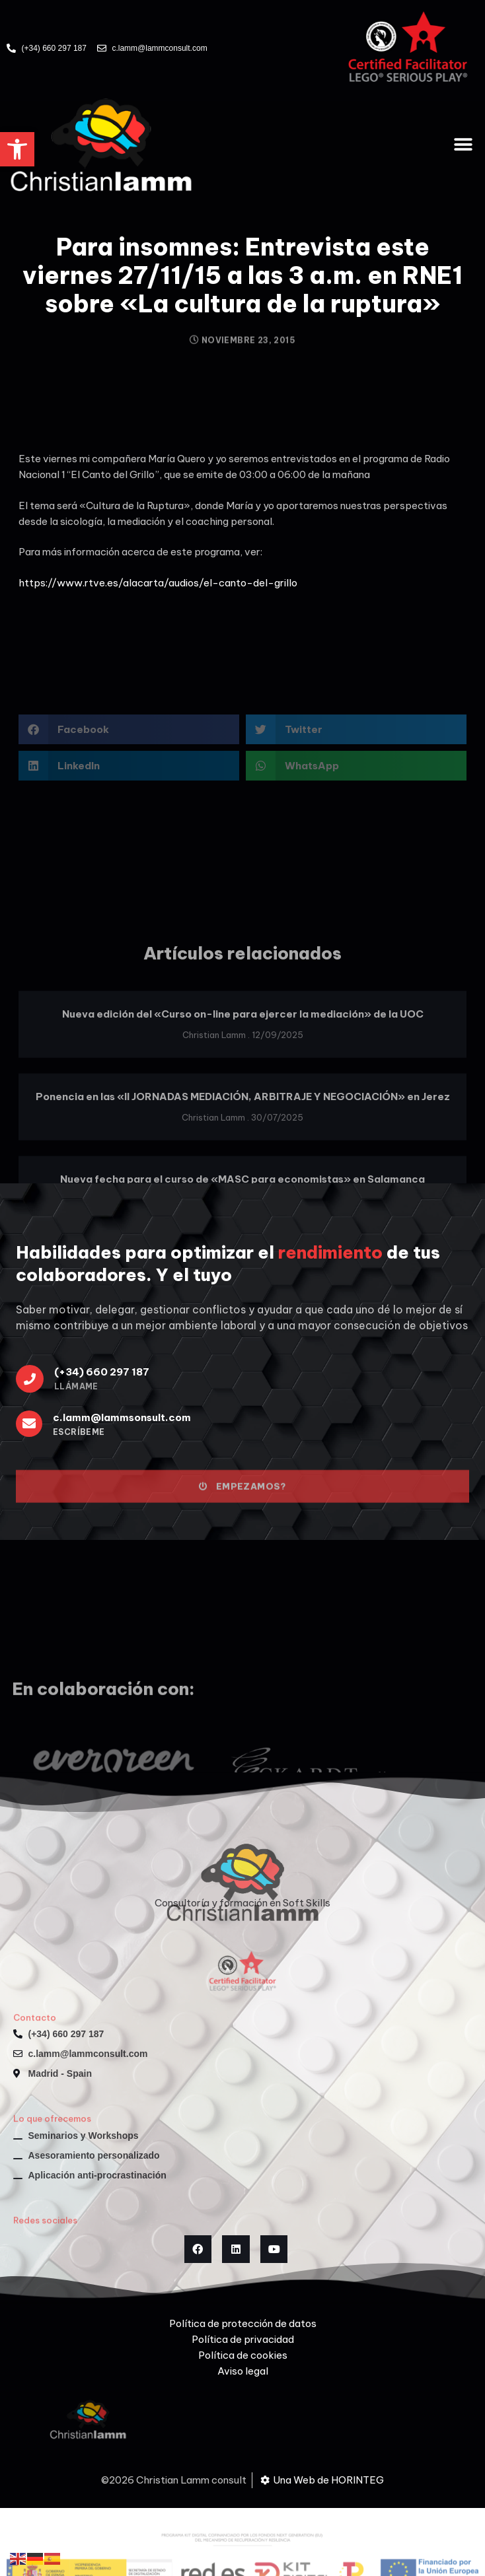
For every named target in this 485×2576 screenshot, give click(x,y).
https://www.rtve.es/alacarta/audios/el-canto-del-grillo (158, 582)
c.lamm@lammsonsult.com (122, 1417)
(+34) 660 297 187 (101, 1372)
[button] (17, 149)
